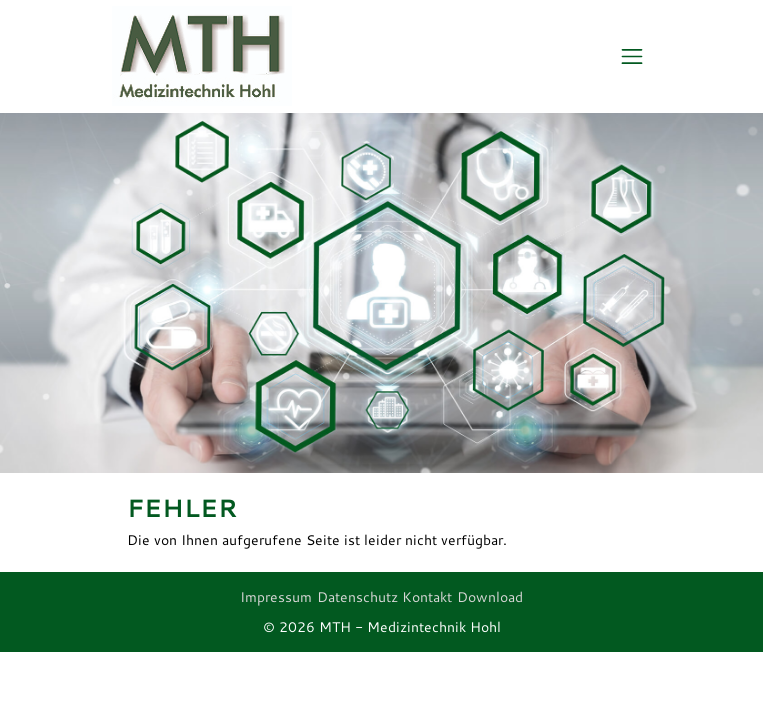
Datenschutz (357, 597)
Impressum (276, 597)
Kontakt (427, 597)
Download (490, 597)
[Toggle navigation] (632, 57)
